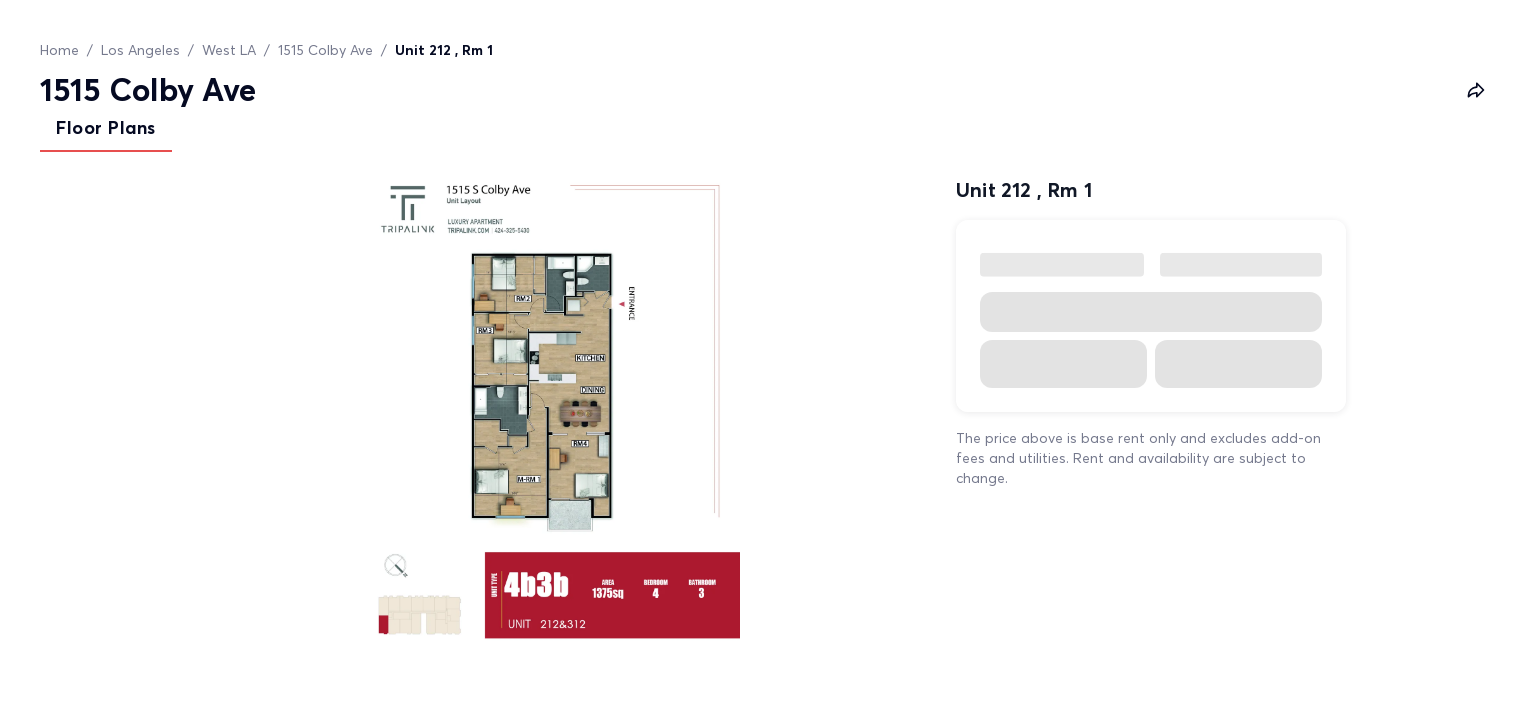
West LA (229, 50)
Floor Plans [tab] (106, 127)
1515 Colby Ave (325, 50)
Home (59, 50)
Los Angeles (140, 50)
